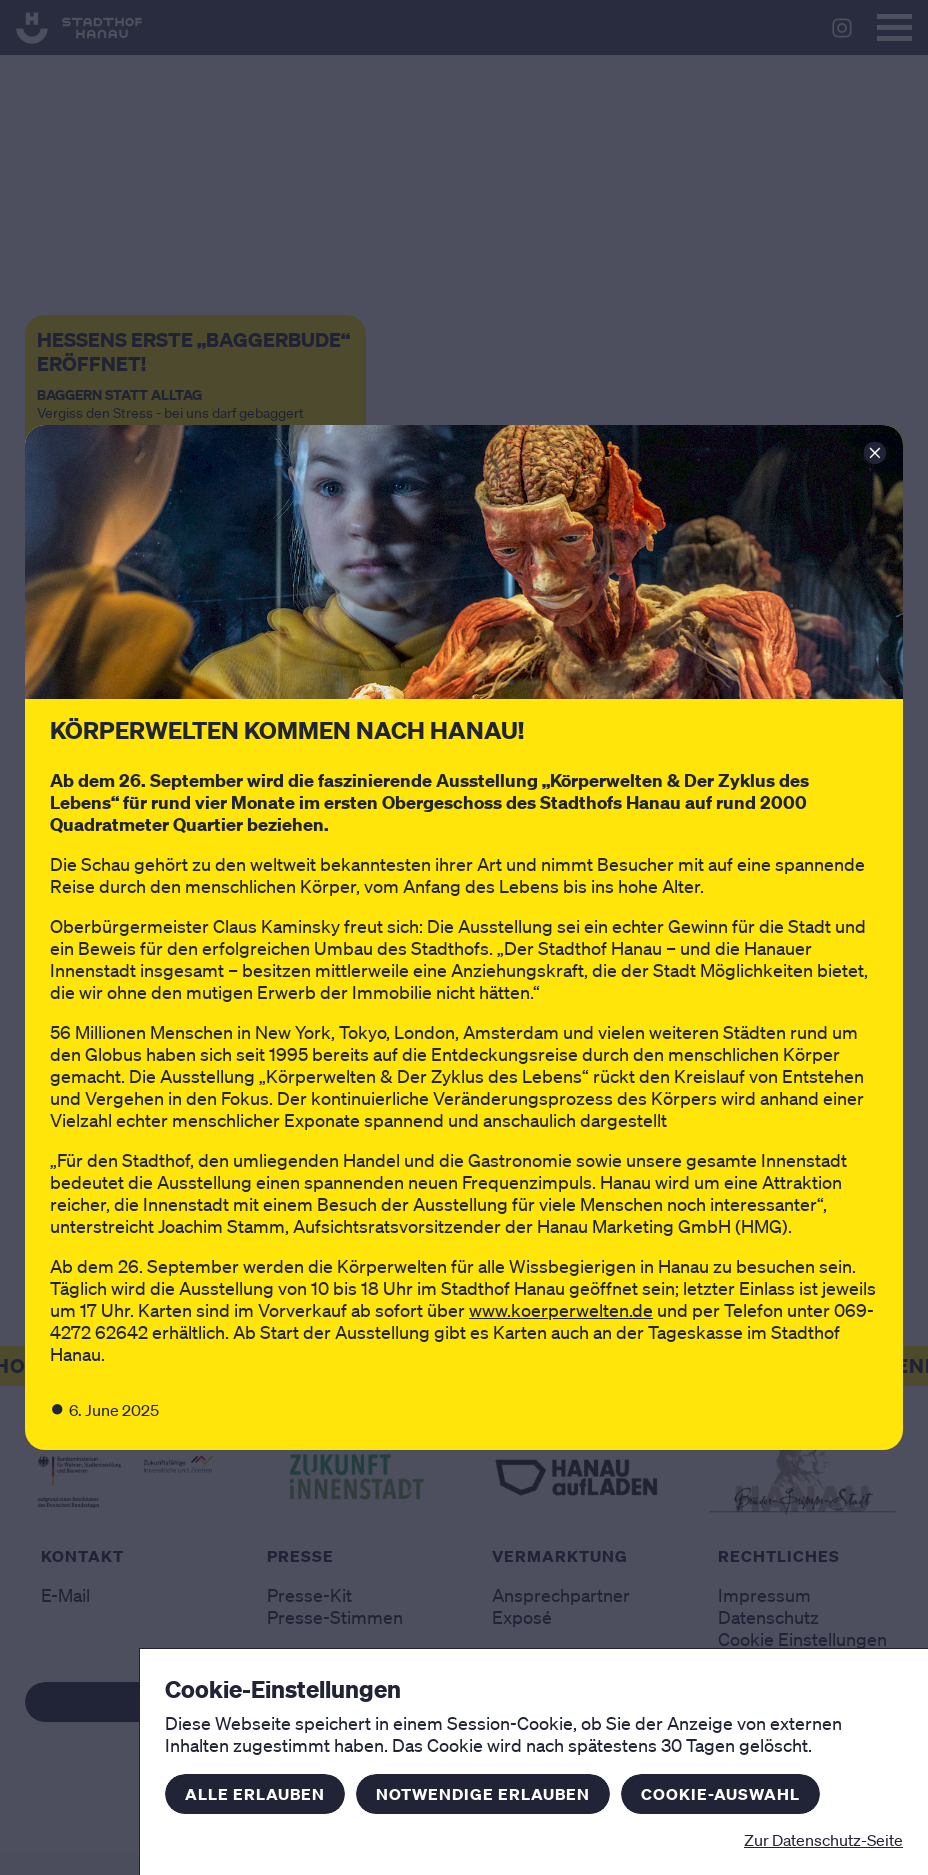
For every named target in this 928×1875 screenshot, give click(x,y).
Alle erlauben (255, 1794)
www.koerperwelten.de (561, 1310)
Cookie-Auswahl (720, 1794)
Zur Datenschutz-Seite (823, 1840)
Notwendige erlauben (483, 1794)
